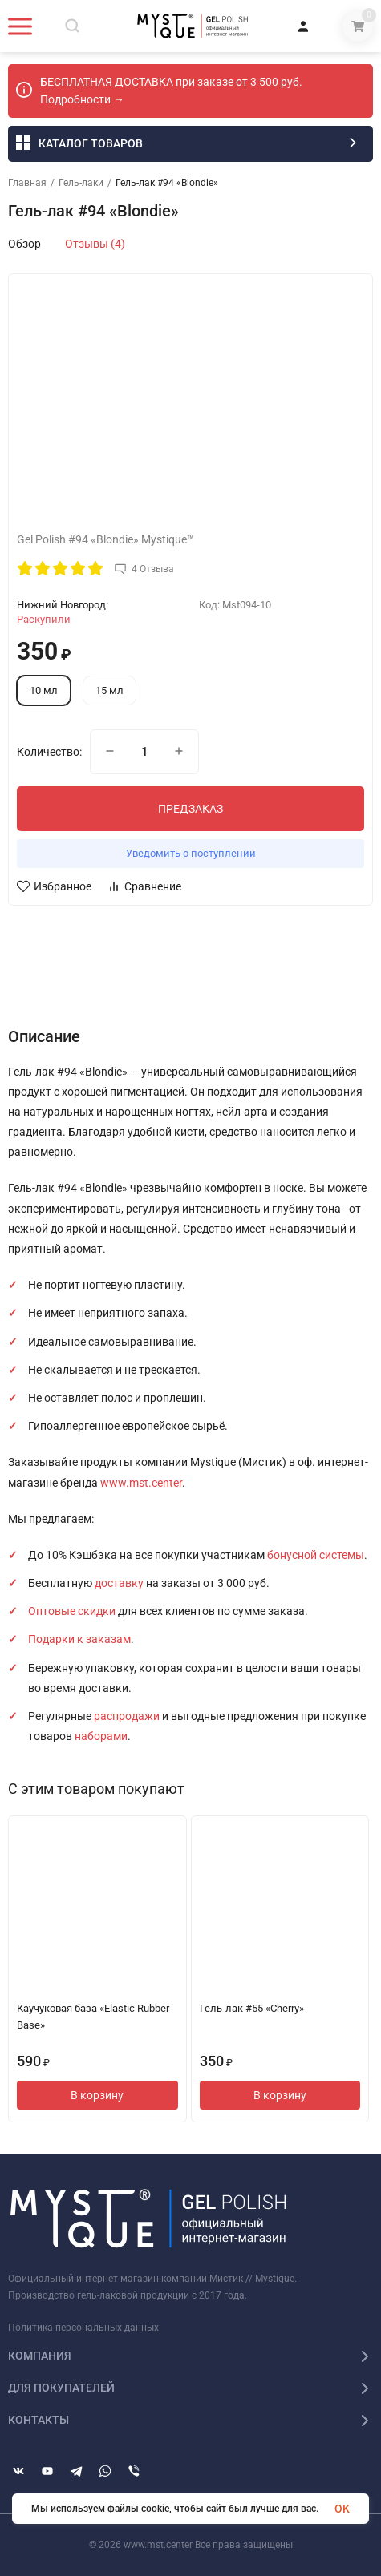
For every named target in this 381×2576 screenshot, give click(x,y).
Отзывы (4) (95, 243)
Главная (27, 183)
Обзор (24, 243)
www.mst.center (141, 1482)
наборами (101, 1736)
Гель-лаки (81, 183)
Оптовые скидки (72, 1611)
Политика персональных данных (83, 2327)
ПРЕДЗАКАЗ (190, 808)
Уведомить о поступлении (191, 853)
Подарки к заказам (79, 1639)
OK (342, 2508)
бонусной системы (315, 1554)
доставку (119, 1583)
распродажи (127, 1716)
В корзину (97, 2095)
